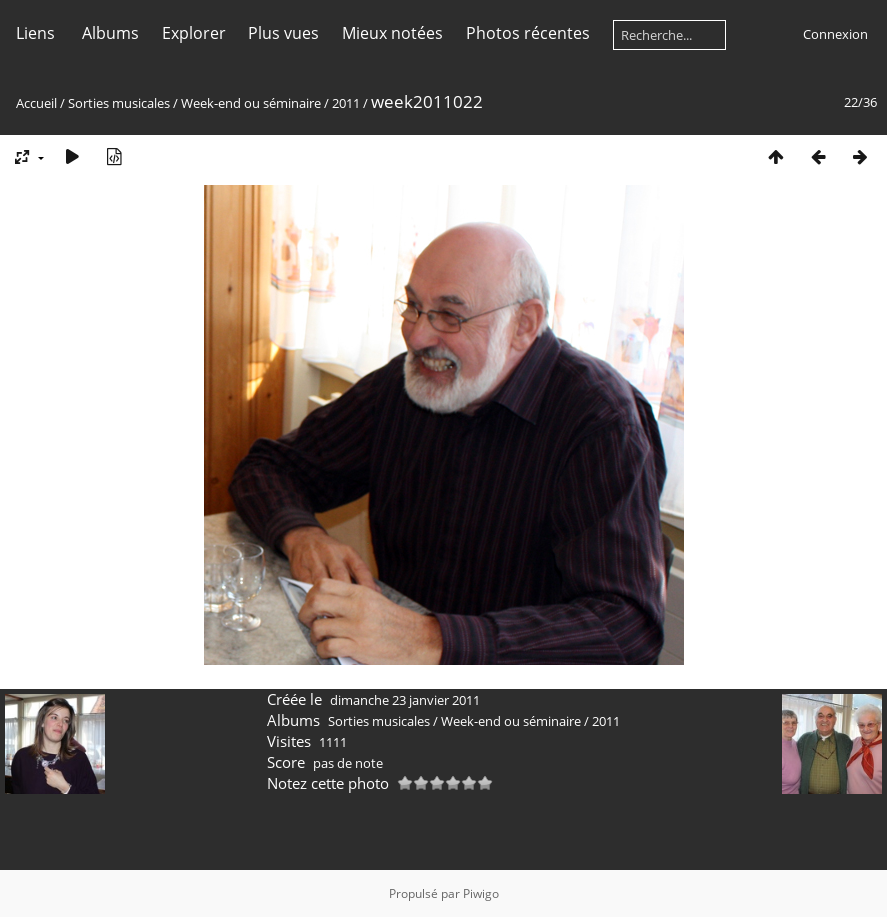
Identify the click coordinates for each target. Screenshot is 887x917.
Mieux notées (392, 33)
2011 (346, 103)
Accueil (36, 103)
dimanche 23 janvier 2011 (405, 700)
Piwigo (481, 893)
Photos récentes (528, 33)
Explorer (194, 33)
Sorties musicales (119, 103)
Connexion (835, 34)
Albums (110, 33)
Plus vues (283, 33)
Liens (35, 33)
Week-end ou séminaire (251, 103)
